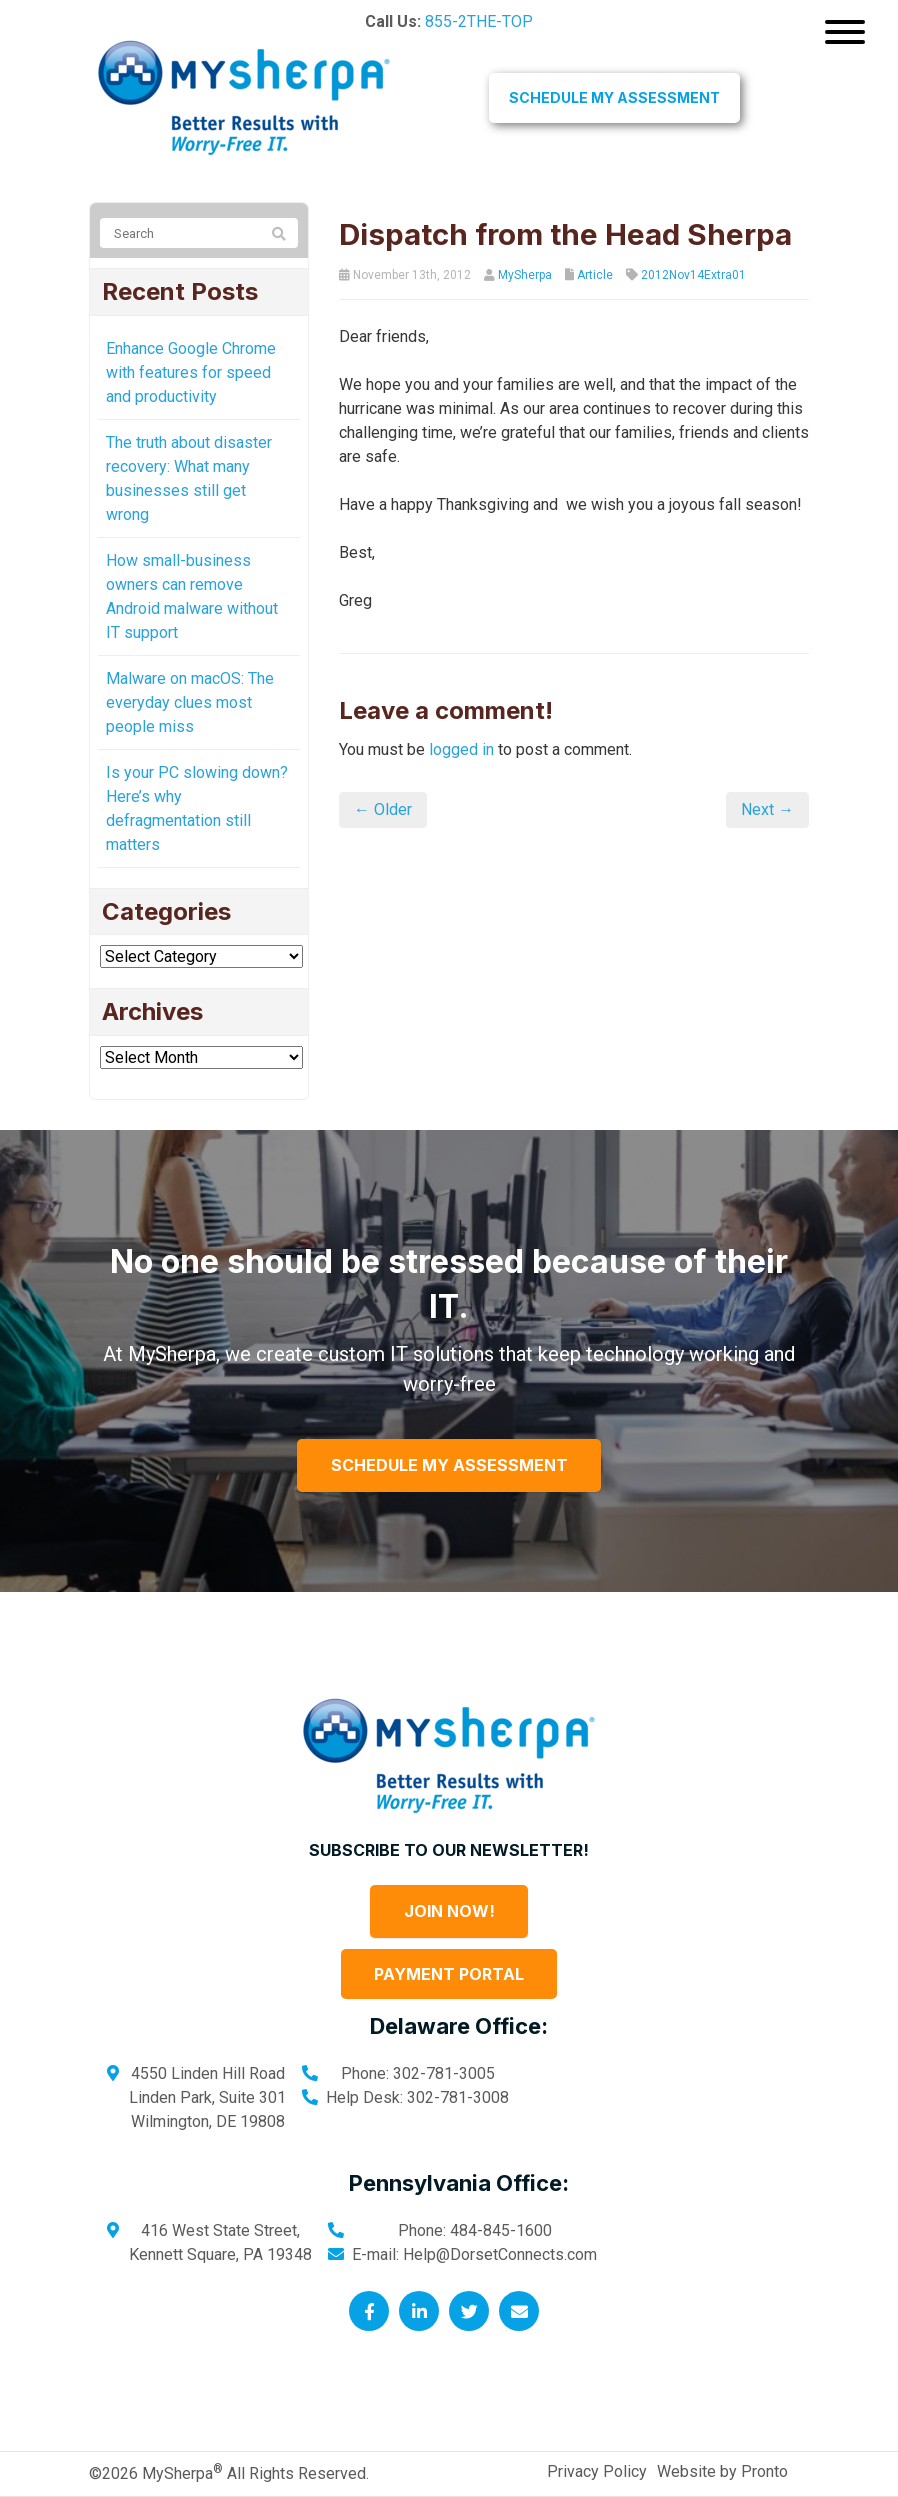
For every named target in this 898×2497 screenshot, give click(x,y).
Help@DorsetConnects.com (500, 2254)
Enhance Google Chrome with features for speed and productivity (191, 372)
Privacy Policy (597, 2471)
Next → (767, 809)
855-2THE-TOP (479, 21)
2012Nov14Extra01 (693, 275)
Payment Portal (449, 1974)
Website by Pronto (722, 2471)
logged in (461, 749)
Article (595, 275)
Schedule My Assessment (614, 97)
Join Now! (449, 1911)
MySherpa (525, 275)
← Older (383, 809)
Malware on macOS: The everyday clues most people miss (190, 702)
